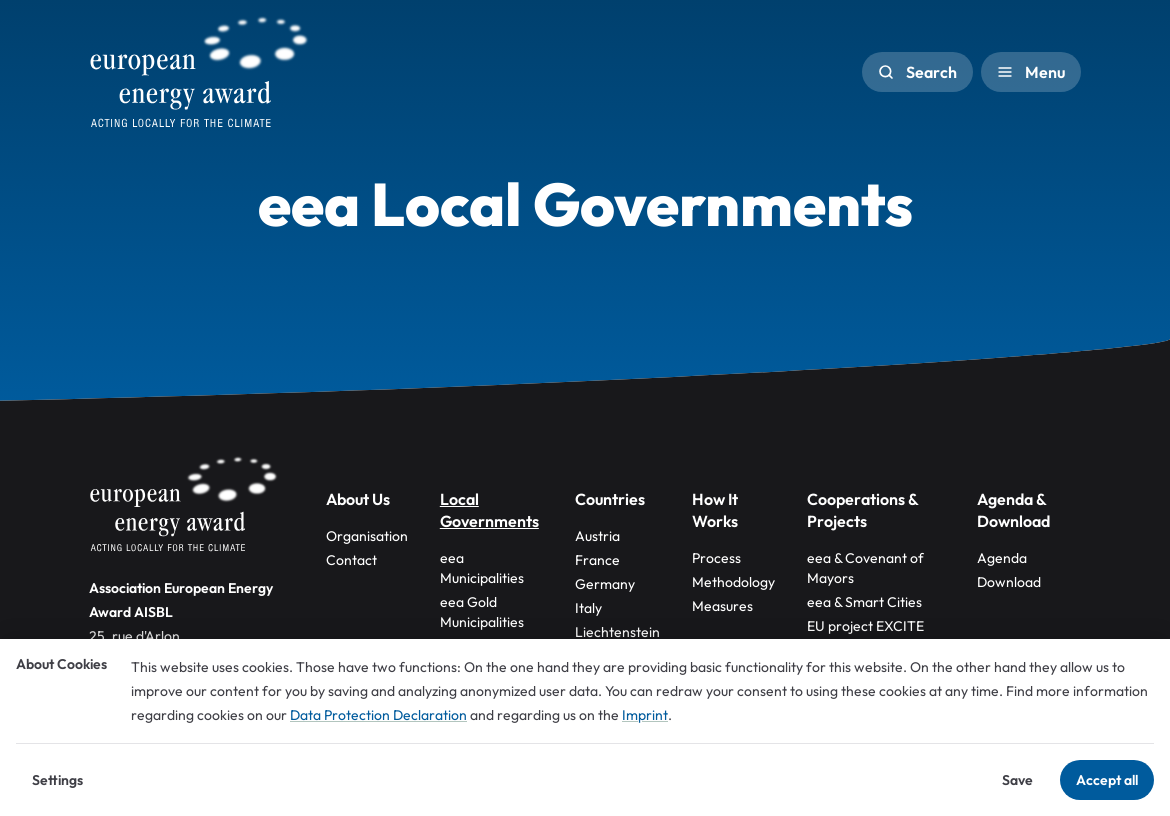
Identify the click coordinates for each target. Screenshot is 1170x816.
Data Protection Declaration (378, 715)
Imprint (645, 715)
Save (1017, 780)
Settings (57, 780)
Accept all (1107, 780)
